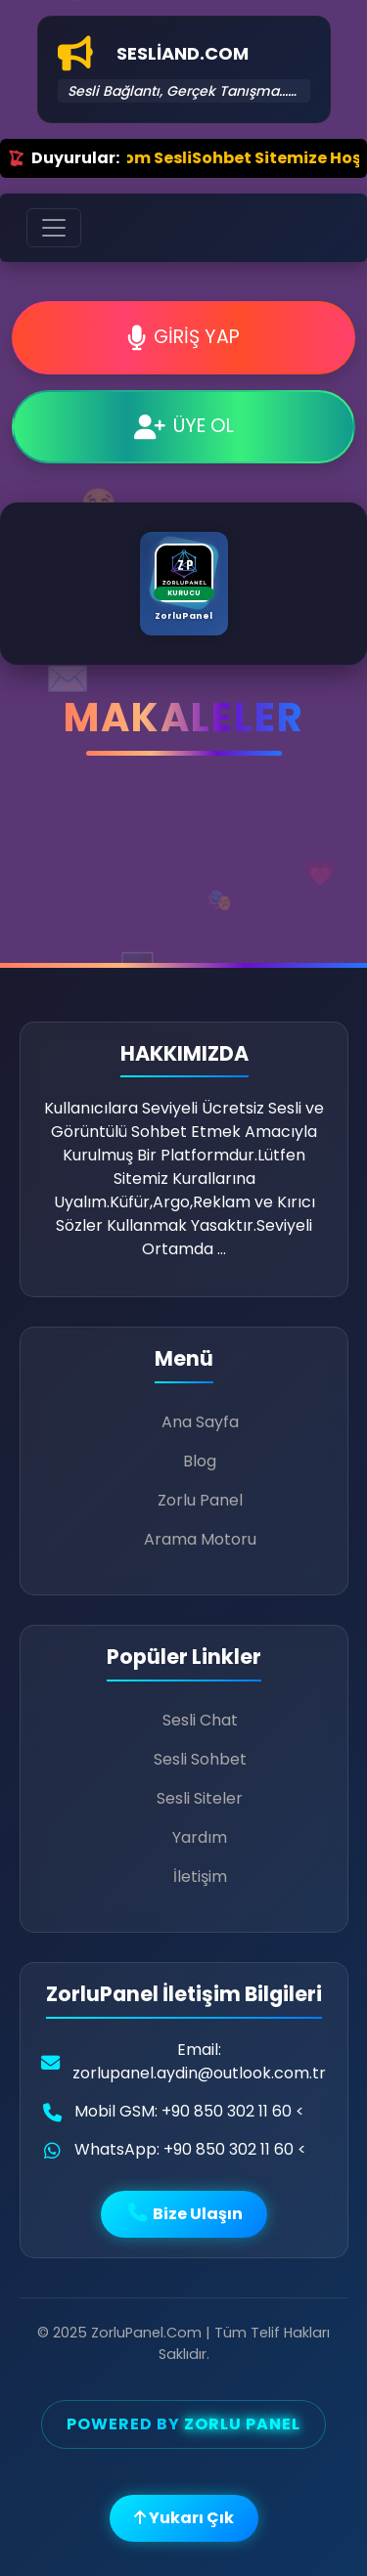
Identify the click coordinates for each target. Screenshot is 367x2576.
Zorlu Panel (200, 1500)
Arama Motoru (200, 1539)
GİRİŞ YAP (183, 337)
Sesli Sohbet (200, 1759)
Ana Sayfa (200, 1422)
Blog (199, 1461)
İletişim (200, 1876)
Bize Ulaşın (184, 2214)
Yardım (199, 1837)
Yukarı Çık (184, 2518)
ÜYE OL (184, 426)
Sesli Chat (200, 1720)
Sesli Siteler (200, 1798)
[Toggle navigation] (53, 227)
